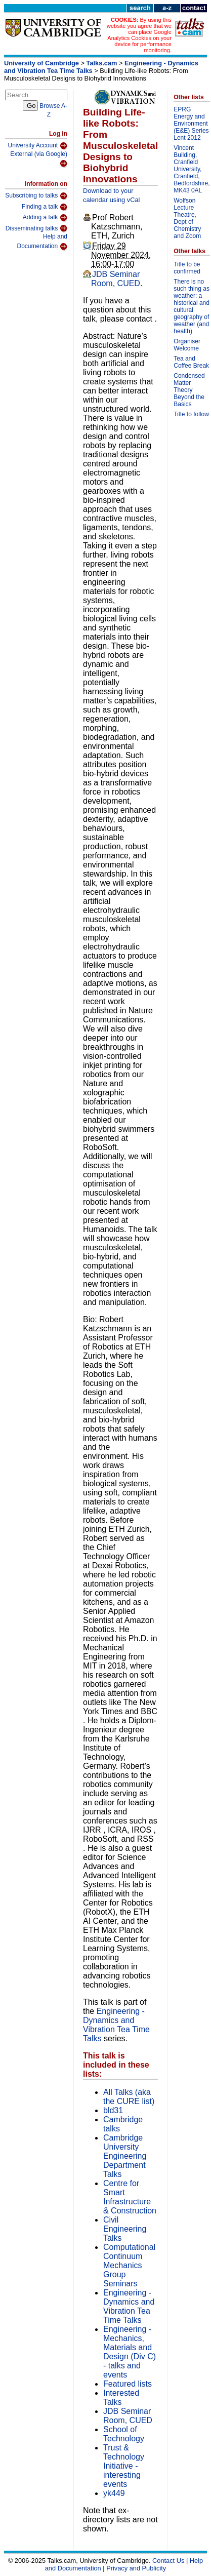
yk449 (114, 2493)
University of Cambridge (41, 63)
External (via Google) (38, 159)
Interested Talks (121, 2397)
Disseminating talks (36, 228)
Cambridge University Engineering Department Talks (124, 2155)
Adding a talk (45, 218)
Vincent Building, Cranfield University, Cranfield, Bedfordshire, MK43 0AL (191, 169)
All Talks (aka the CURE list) (128, 2097)
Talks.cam (102, 63)
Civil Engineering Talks (124, 2228)
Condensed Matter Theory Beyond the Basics (189, 390)
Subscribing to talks (36, 196)
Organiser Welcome (187, 345)
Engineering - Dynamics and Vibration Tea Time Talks (116, 2025)
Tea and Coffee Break (191, 362)
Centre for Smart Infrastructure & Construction (129, 2197)
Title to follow (191, 414)
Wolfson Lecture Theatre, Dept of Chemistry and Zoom (187, 218)
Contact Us (168, 2560)
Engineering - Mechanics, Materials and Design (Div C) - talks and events (129, 2352)
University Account (37, 146)
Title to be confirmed (187, 268)
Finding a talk (44, 207)
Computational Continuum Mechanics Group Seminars (129, 2265)
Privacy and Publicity (136, 2568)
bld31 (113, 2110)
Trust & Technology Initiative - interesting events (123, 2465)
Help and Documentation (42, 242)
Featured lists (127, 2384)
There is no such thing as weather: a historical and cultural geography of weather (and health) (191, 306)
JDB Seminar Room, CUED (115, 279)
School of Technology (123, 2434)
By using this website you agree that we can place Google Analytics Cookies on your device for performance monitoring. (139, 35)
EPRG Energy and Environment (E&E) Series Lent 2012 (191, 123)
